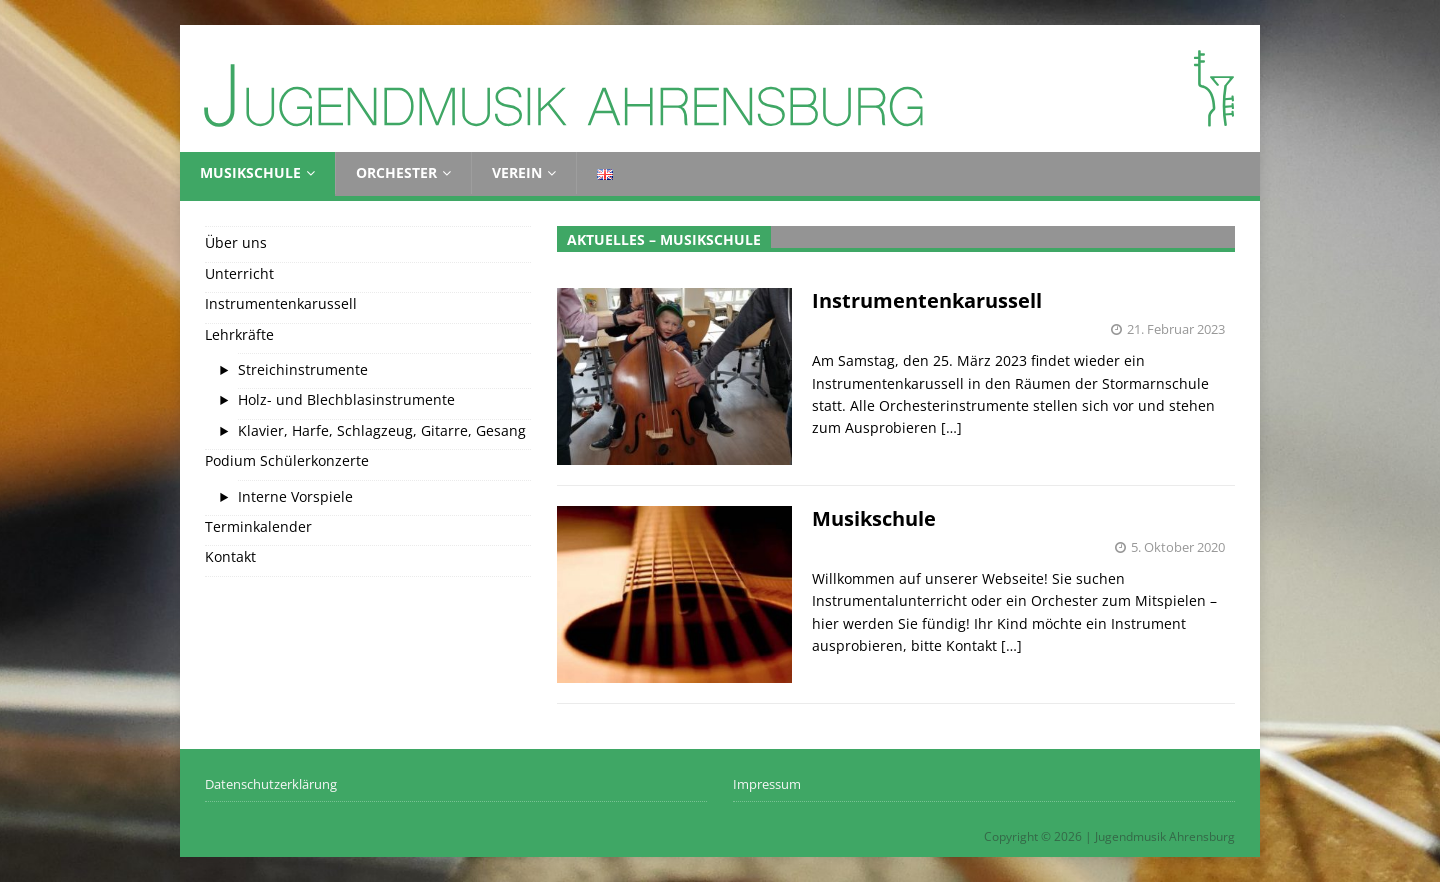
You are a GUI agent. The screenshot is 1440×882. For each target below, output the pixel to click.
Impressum (767, 784)
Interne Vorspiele (295, 496)
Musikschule (250, 172)
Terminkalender (258, 526)
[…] (951, 427)
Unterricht (239, 273)
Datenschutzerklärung (271, 784)
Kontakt (230, 556)
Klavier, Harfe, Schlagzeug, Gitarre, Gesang (382, 430)
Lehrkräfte (239, 334)
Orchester (396, 172)
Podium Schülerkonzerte (287, 460)
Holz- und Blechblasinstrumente (346, 399)
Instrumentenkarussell (927, 300)
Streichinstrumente (303, 369)
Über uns (236, 242)
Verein (517, 172)
